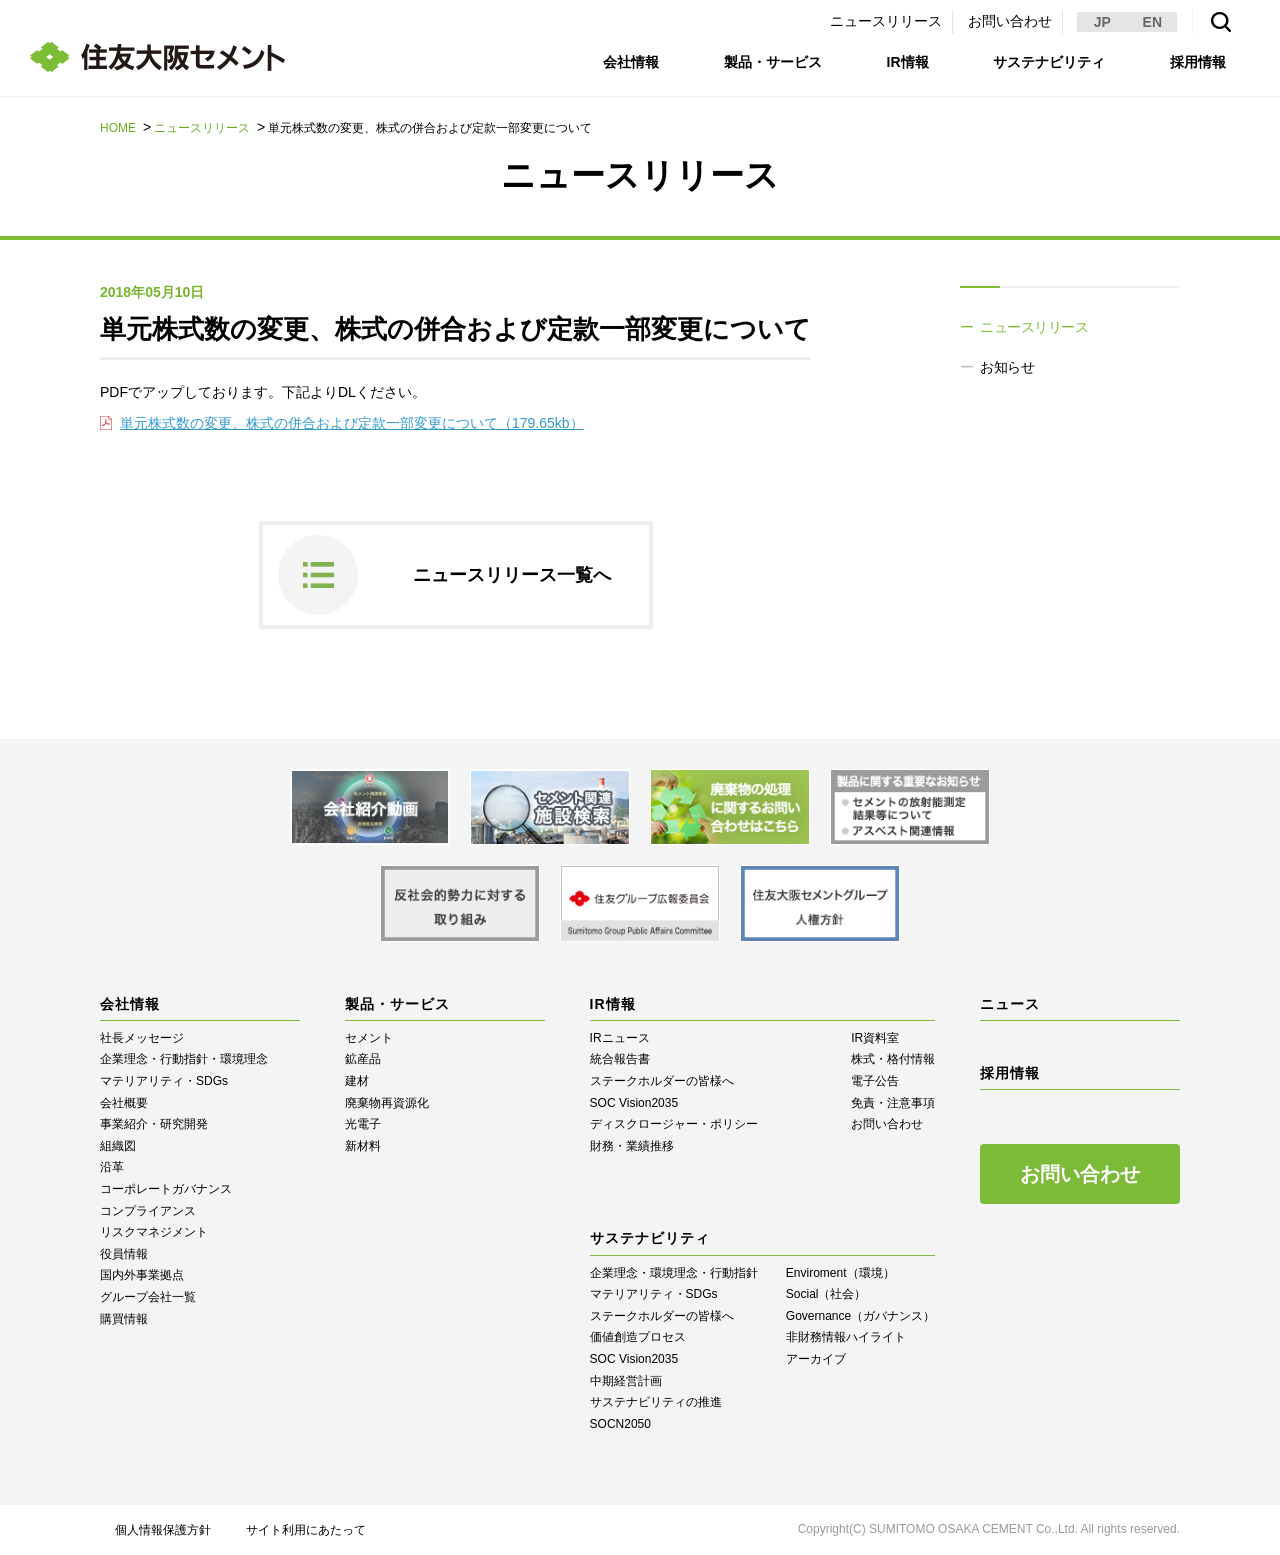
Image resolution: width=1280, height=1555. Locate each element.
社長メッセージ (142, 1038)
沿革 (112, 1167)
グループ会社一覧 (148, 1297)
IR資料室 (875, 1038)
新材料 (363, 1146)
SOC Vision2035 (634, 1103)
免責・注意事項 (893, 1103)
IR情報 (908, 62)
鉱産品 (363, 1059)
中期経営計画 (626, 1381)
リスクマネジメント (154, 1232)
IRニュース (620, 1038)
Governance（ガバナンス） (860, 1316)
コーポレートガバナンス (166, 1189)
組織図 (118, 1146)
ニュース (1010, 1004)
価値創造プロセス (638, 1337)
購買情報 (124, 1319)
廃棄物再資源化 (387, 1103)
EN (1152, 22)
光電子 (363, 1124)
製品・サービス (773, 62)
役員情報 (124, 1254)
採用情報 (1198, 62)
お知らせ (1007, 367)
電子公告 (875, 1081)
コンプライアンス (148, 1211)
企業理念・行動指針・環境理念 (184, 1059)
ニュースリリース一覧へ (512, 575)
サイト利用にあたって (306, 1530)
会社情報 (631, 62)
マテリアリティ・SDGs (164, 1081)
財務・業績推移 (632, 1146)
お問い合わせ (1010, 21)
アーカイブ (816, 1359)
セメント (369, 1038)
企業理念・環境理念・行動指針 (674, 1273)
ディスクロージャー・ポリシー (674, 1124)
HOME (118, 128)
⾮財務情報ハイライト (846, 1337)
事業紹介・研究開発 (154, 1124)
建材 (357, 1081)
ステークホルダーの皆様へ (662, 1081)
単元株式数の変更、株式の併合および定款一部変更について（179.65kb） (352, 423)
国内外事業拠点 (142, 1275)
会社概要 (124, 1103)
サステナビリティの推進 (656, 1402)
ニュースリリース (886, 21)
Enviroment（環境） (840, 1273)
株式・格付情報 (893, 1059)
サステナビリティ (1049, 62)
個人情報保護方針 (163, 1530)
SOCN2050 (620, 1424)
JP (1102, 22)
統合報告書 (620, 1059)
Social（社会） (826, 1294)
